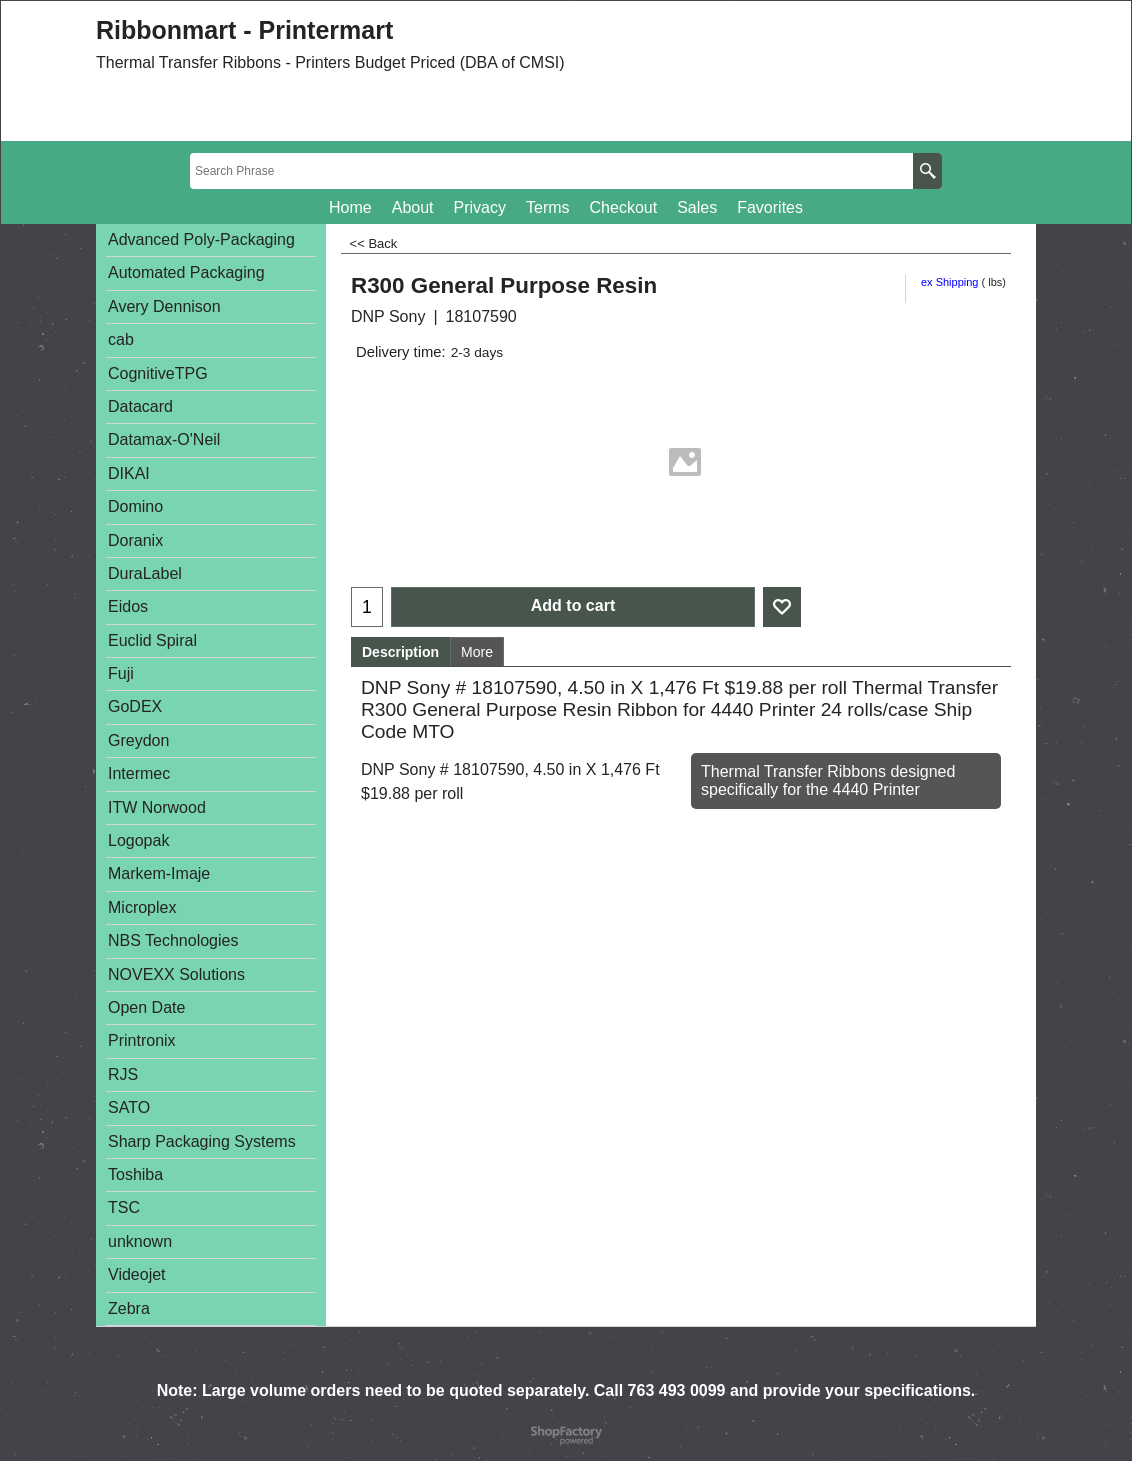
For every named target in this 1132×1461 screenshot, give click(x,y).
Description (400, 652)
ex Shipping (950, 282)
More (477, 652)
